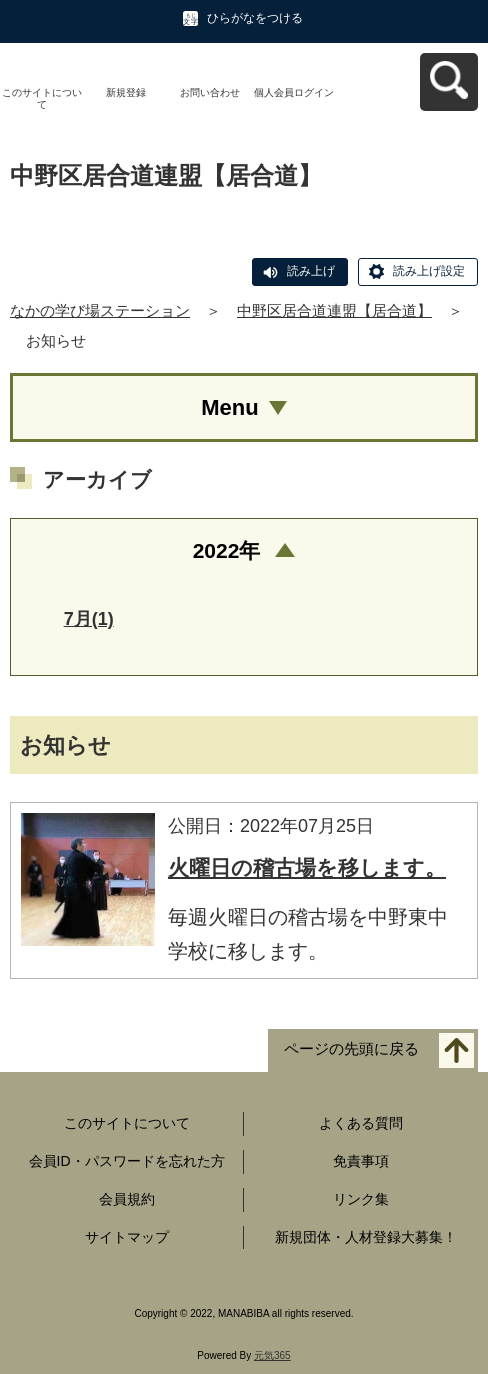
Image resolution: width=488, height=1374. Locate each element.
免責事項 (361, 1161)
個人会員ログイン (294, 92)
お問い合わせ (210, 92)
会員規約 (127, 1199)
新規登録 (126, 92)
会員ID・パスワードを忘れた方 (127, 1161)
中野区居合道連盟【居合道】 (334, 310)
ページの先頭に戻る (351, 1049)
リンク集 (361, 1199)
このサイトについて (42, 98)
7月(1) (89, 619)
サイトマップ (127, 1237)
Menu (229, 407)
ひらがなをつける (255, 18)
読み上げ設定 (429, 271)
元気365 (272, 1355)
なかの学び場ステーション (100, 310)
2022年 (227, 550)
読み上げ (311, 271)
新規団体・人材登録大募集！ (366, 1237)
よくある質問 (361, 1123)
